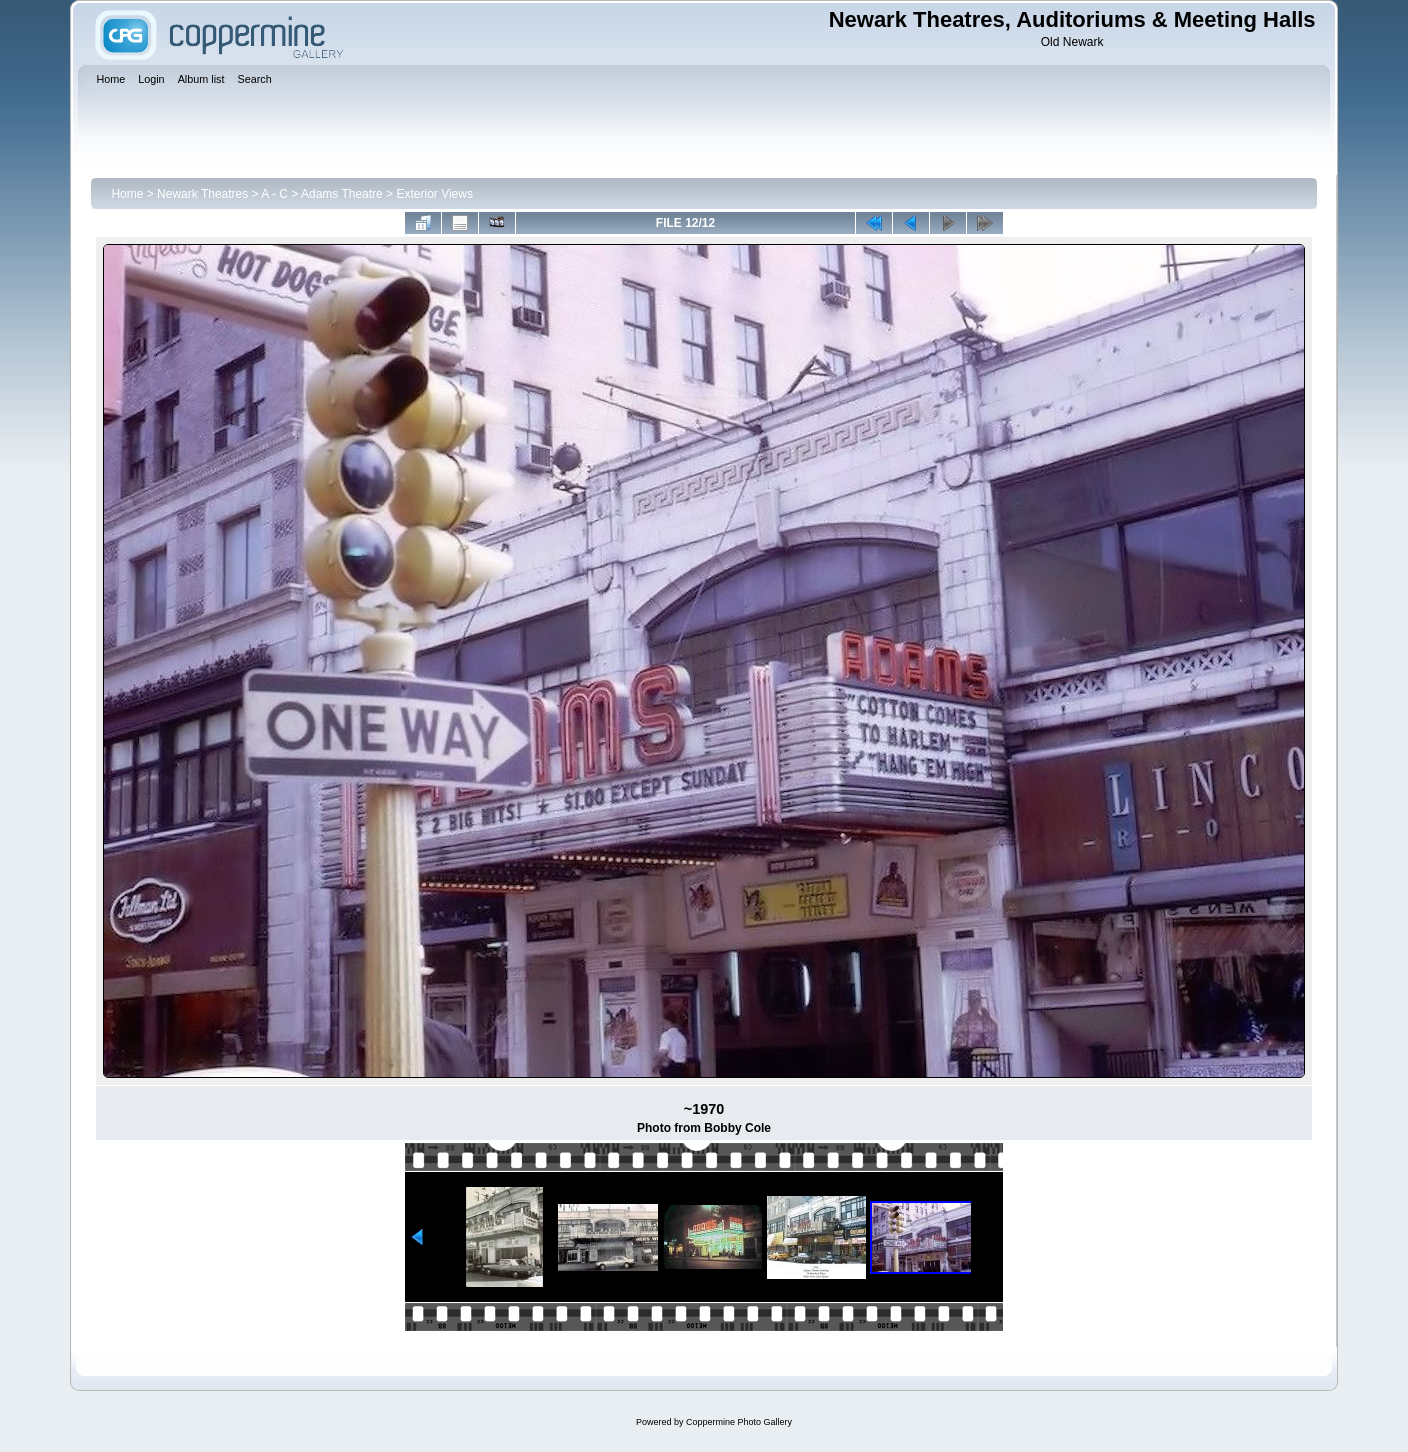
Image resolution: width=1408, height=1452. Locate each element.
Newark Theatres (202, 194)
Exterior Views (434, 194)
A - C (274, 194)
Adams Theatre (342, 194)
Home (127, 194)
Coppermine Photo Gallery (739, 1422)
